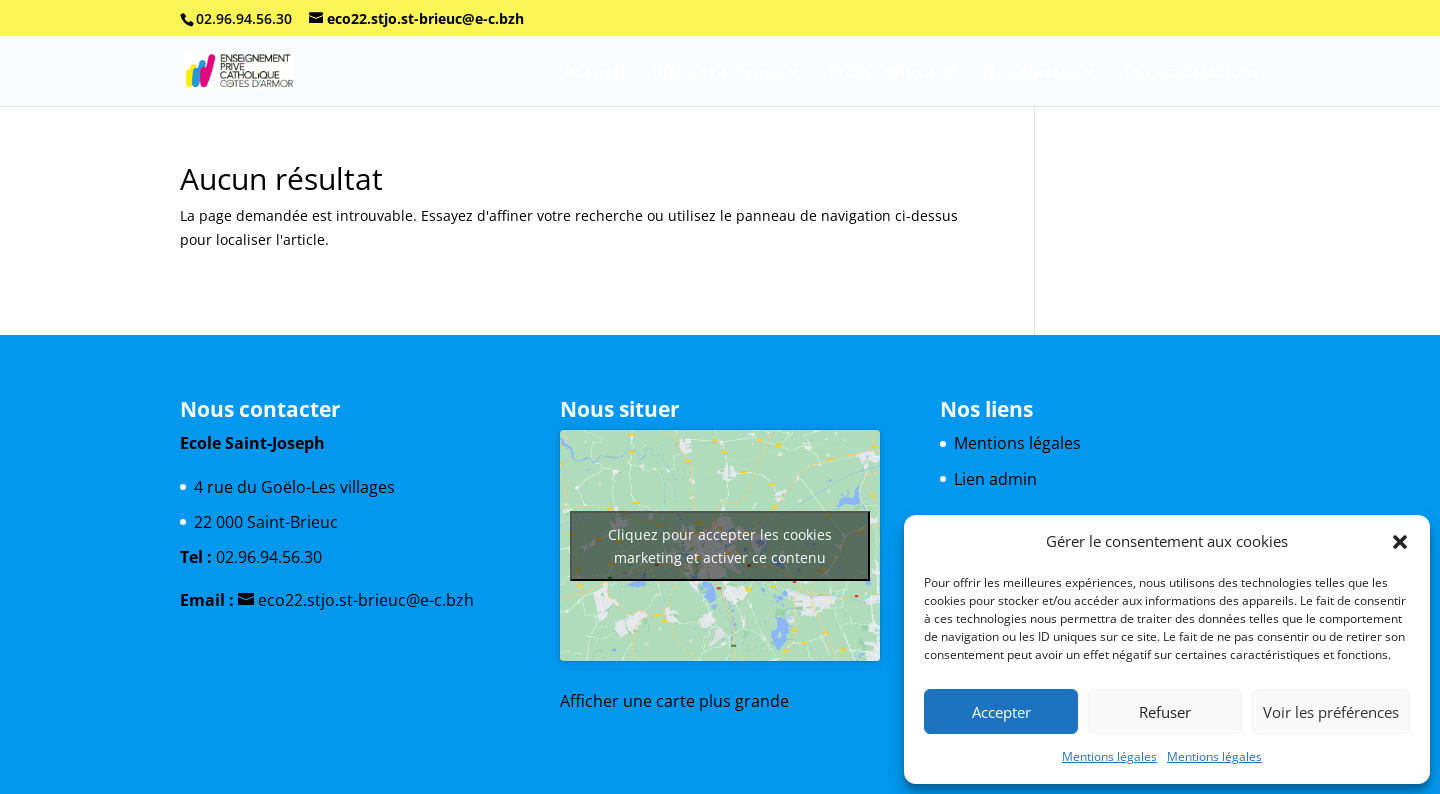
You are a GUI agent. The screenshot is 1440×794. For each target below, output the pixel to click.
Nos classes (1030, 72)
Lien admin (995, 479)
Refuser (1165, 712)
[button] (1400, 542)
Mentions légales (1109, 756)
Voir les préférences (1331, 712)
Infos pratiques (717, 72)
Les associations (1192, 72)
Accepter (1001, 712)
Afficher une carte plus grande (674, 701)
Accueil (595, 72)
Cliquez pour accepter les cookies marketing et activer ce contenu (720, 546)
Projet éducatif (892, 72)
